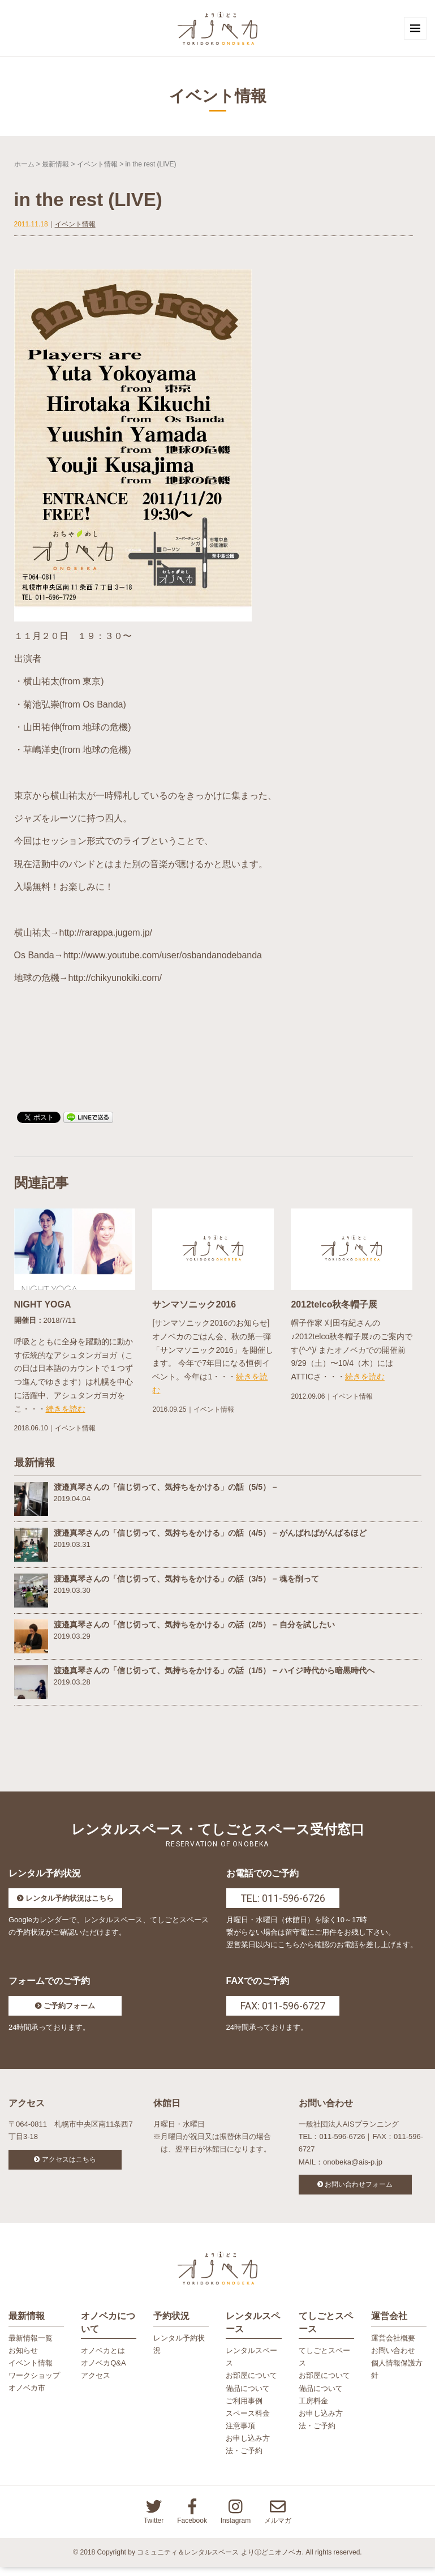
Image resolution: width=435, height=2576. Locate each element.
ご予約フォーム (69, 2010)
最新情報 (55, 168)
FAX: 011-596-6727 (282, 2010)
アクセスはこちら (69, 2164)
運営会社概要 (393, 2347)
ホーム (24, 168)
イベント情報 (97, 168)
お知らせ (23, 2359)
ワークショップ (34, 2384)
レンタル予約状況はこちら (69, 1902)
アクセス (95, 2384)
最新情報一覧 (30, 2347)
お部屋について (251, 2384)
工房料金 (313, 2409)
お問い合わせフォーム (359, 2189)
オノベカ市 (26, 2397)
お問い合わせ (393, 2359)
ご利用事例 (244, 2409)
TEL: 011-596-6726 (282, 1903)
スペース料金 (248, 2422)
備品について (248, 2397)
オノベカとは (103, 2359)
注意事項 (240, 2435)
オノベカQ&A (103, 2372)
